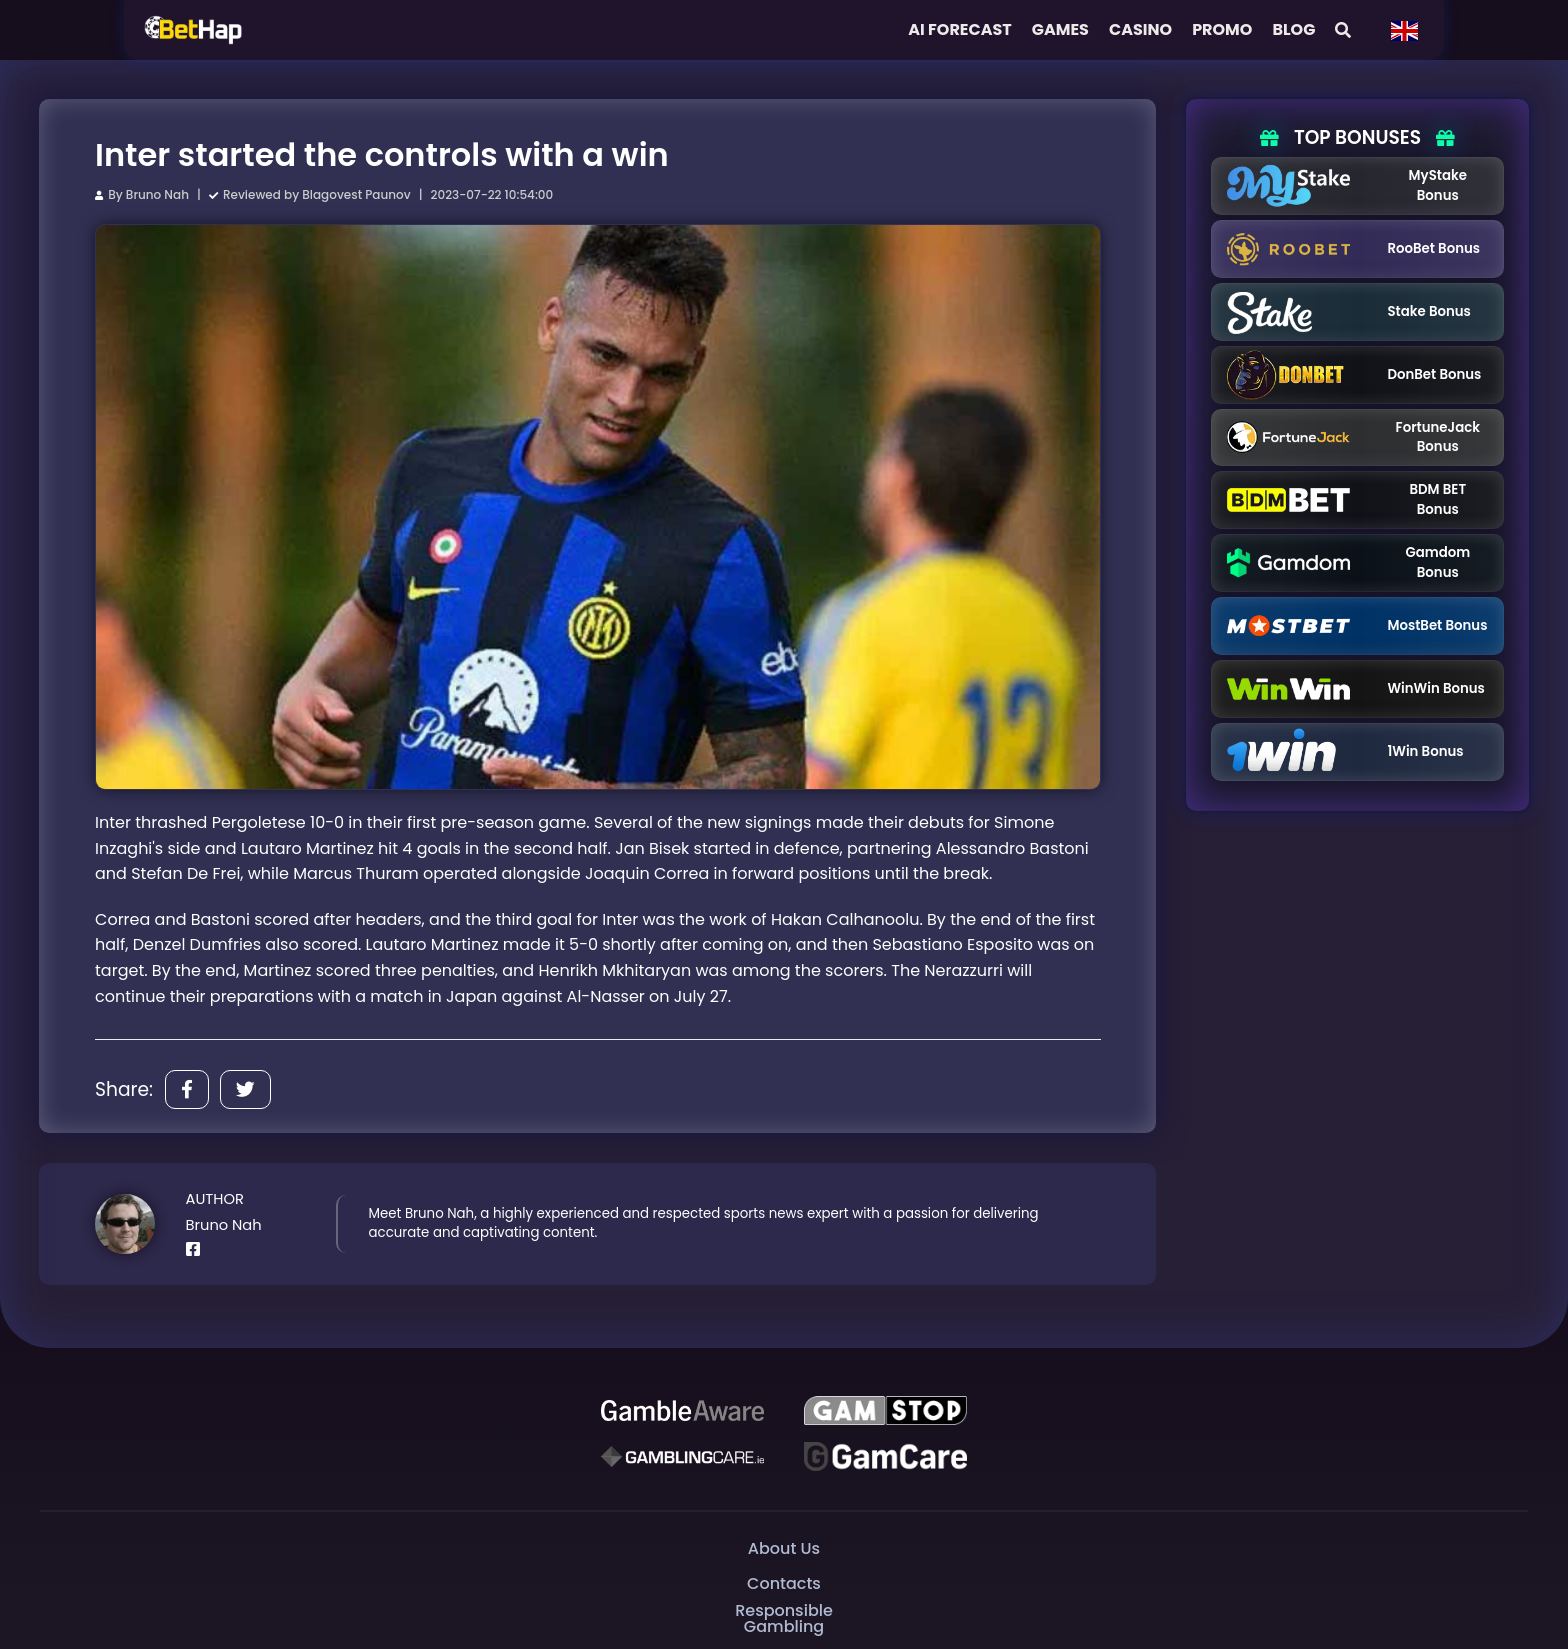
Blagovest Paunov (356, 194)
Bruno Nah (157, 194)
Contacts (784, 1583)
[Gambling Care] (682, 1456)
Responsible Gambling (783, 1618)
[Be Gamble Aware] (682, 1410)
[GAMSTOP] (885, 1410)
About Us (784, 1548)
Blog (1293, 29)
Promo (1222, 29)
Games (1060, 29)
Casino (1140, 29)
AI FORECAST (960, 29)
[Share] (187, 1089)
